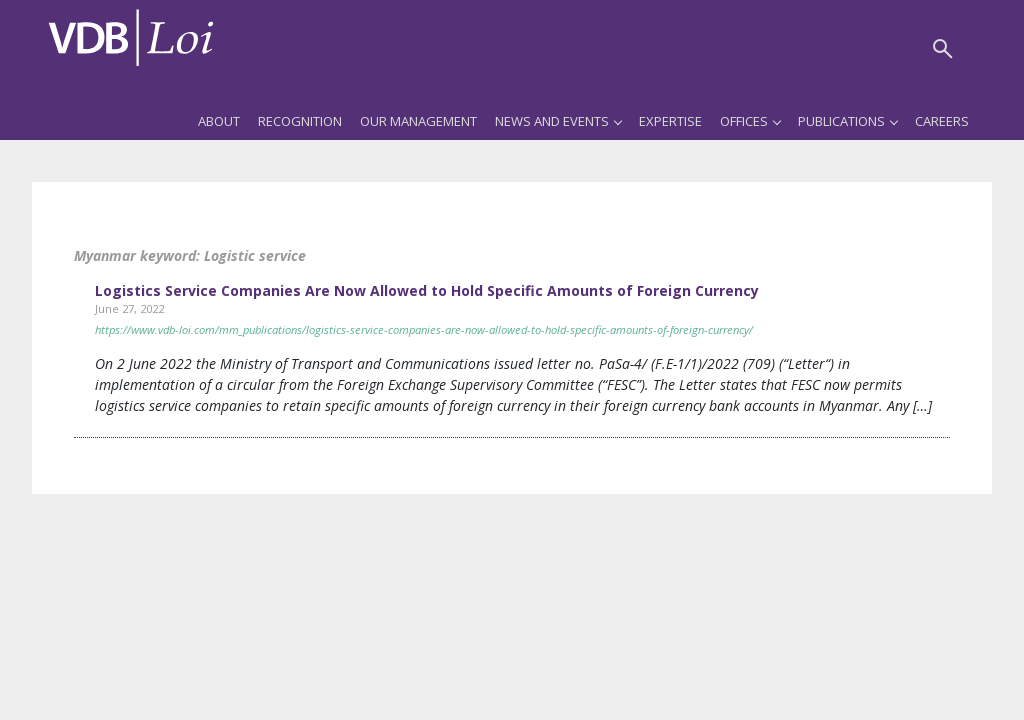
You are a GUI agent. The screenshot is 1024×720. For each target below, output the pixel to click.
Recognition (300, 121)
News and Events (558, 121)
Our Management (418, 121)
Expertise (670, 121)
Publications (847, 121)
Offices (750, 121)
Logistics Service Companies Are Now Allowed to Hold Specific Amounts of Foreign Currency (427, 290)
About (219, 121)
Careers (942, 121)
